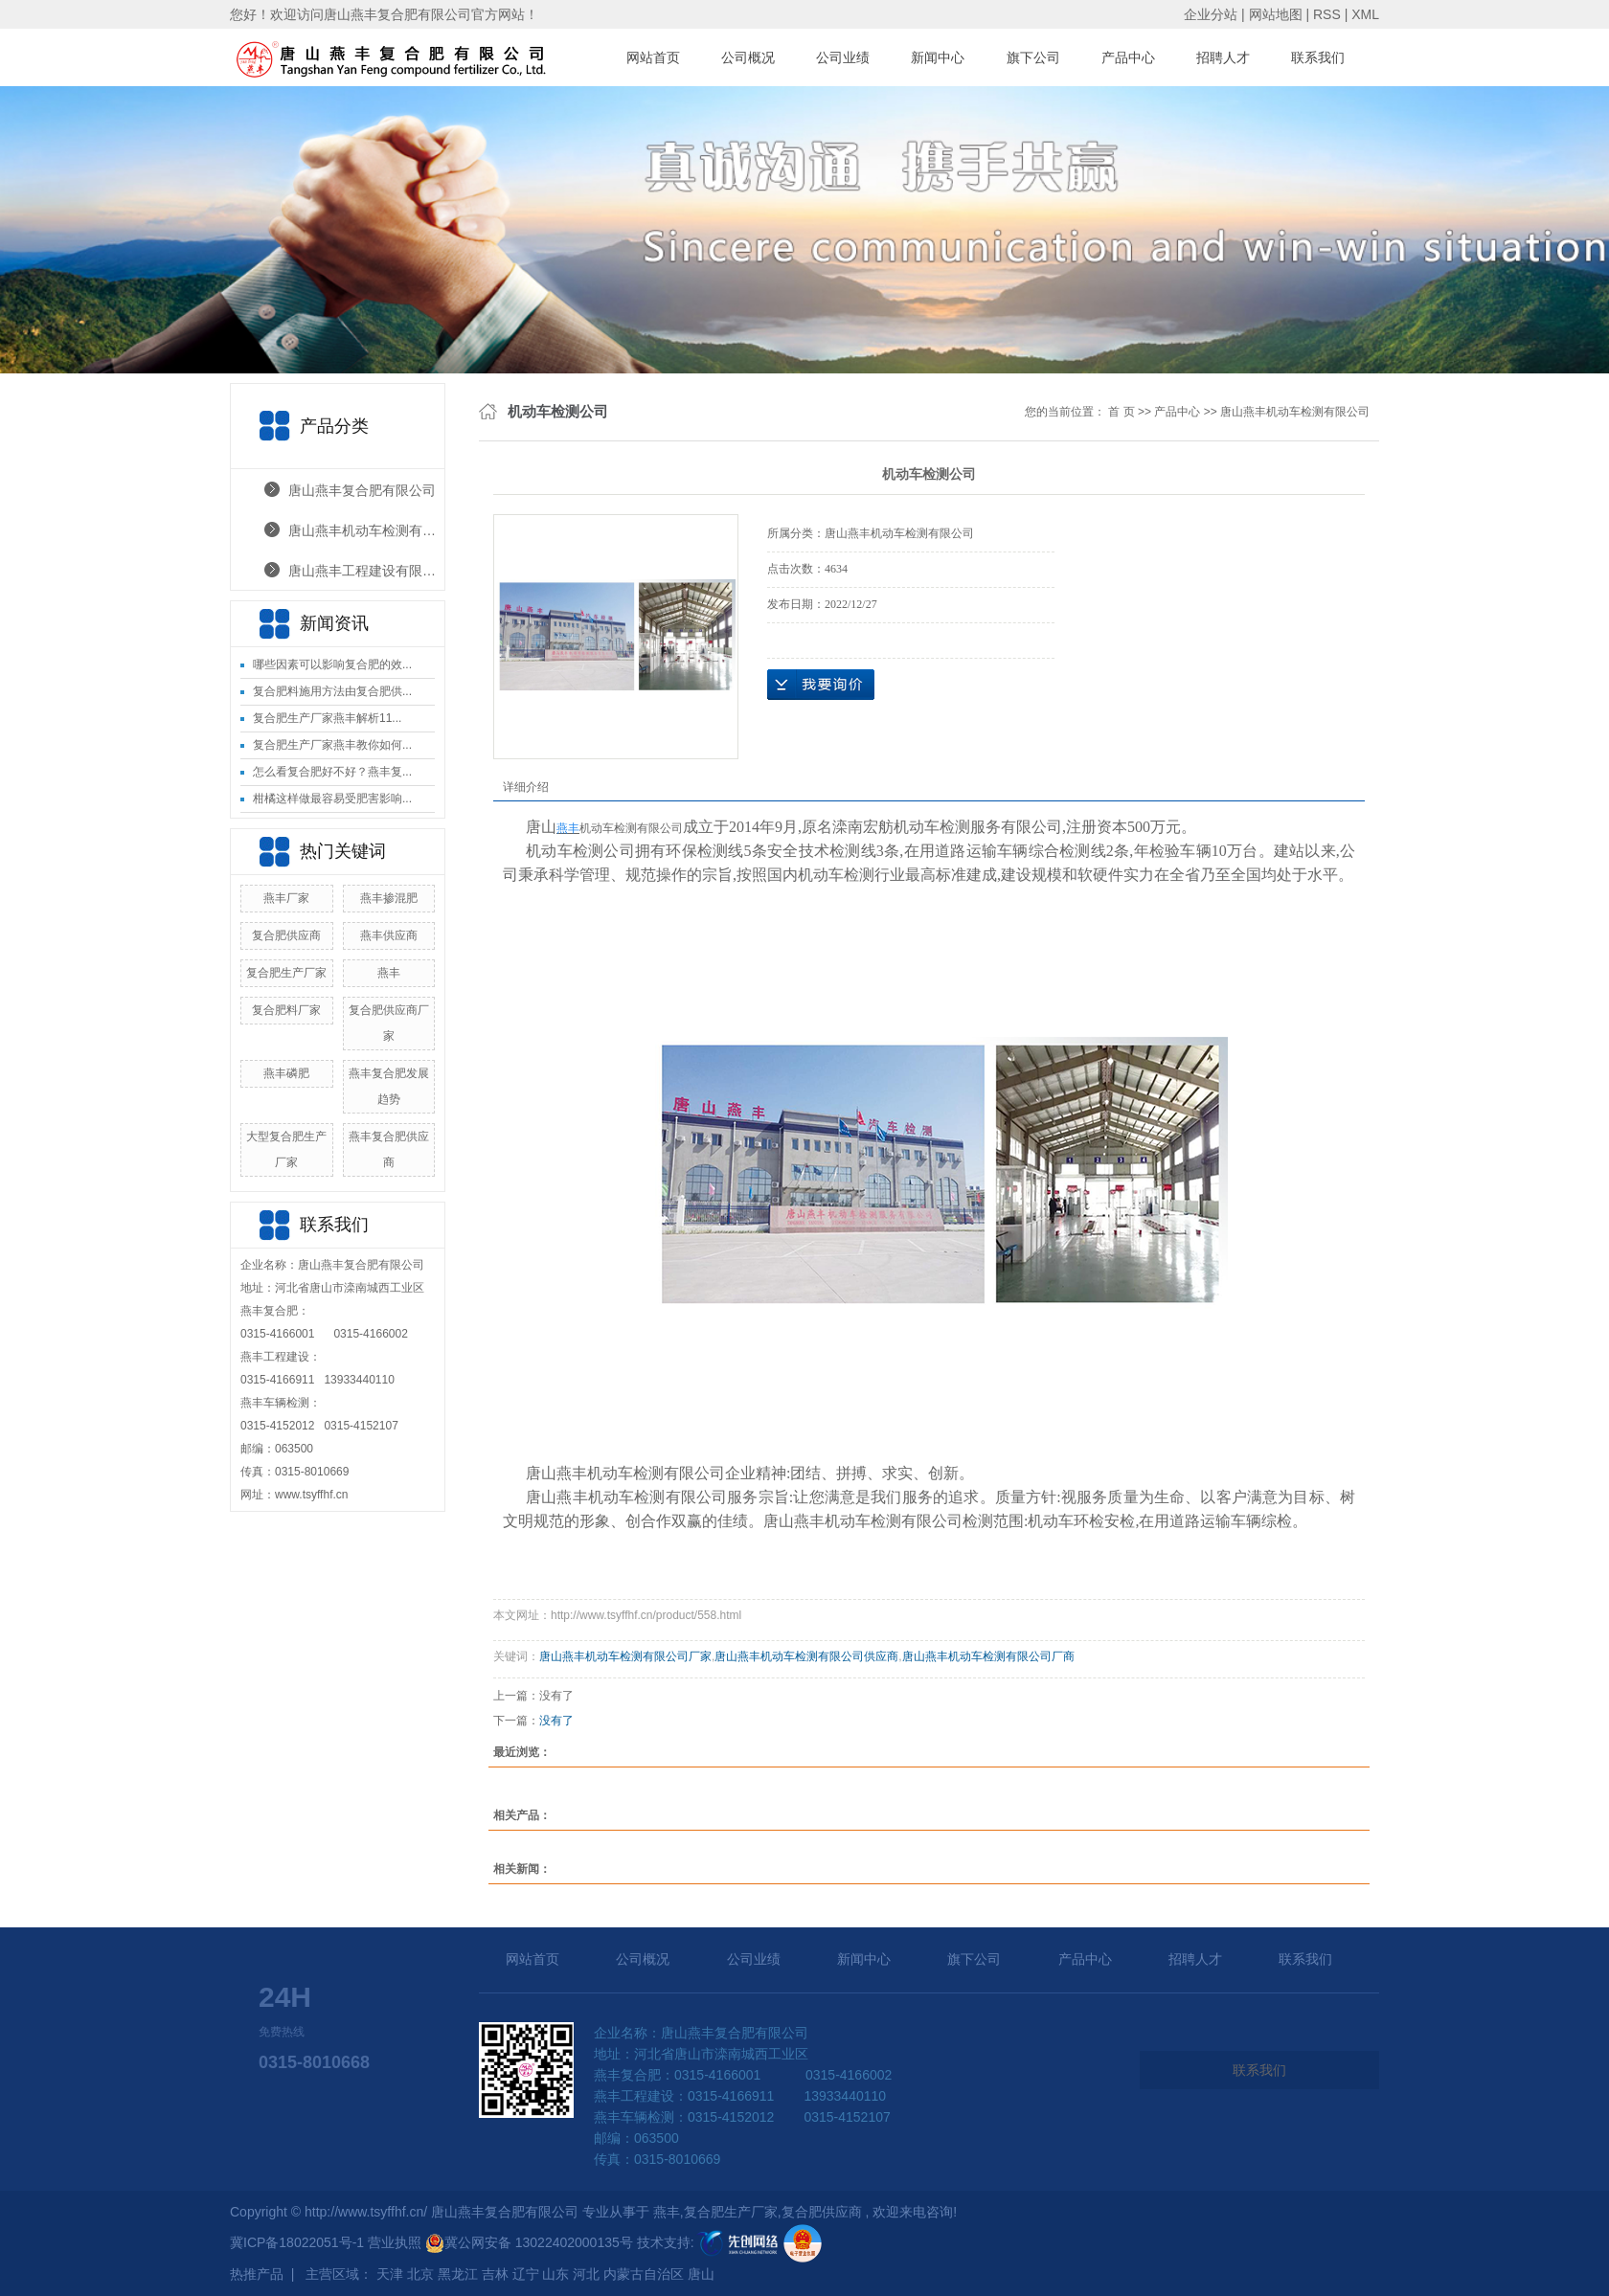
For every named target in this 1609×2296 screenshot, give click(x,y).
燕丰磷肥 (286, 1073)
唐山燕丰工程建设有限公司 (366, 570)
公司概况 (748, 57)
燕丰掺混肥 (389, 898)
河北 (586, 2274)
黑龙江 (458, 2274)
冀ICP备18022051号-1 (297, 2242)
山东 (555, 2274)
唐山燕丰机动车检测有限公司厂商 (988, 1656)
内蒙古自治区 (643, 2274)
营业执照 (396, 2242)
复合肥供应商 (286, 935)
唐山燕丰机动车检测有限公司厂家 (625, 1656)
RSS (1327, 14)
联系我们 (1318, 57)
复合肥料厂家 (286, 1010)
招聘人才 (1223, 57)
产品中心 (1128, 57)
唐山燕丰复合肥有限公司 (362, 490)
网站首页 (653, 57)
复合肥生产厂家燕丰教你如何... (332, 745)
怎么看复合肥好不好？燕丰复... (332, 771)
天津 (389, 2274)
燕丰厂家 (286, 898)
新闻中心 (937, 57)
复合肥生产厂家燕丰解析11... (327, 718)
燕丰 (388, 972)
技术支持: (709, 2242)
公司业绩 (843, 57)
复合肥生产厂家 (286, 972)
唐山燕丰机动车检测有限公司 (366, 530)
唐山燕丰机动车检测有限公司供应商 (806, 1656)
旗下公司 (1033, 57)
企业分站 (1210, 14)
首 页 (1121, 411)
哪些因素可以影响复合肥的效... (332, 664)
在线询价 (820, 684)
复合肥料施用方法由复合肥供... (332, 691)
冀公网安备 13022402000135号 (529, 2242)
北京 (420, 2274)
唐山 (701, 2274)
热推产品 (256, 2274)
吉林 (495, 2274)
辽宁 (525, 2274)
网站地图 (1277, 14)
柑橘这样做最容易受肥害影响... (332, 798)
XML (1365, 14)
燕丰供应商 (389, 935)
